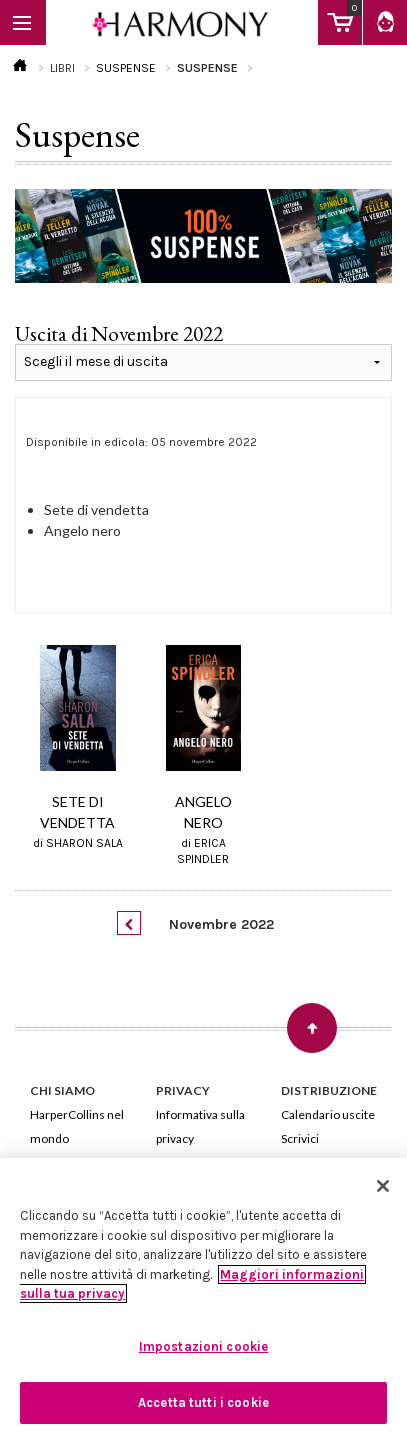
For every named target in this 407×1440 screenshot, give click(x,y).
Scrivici (300, 1138)
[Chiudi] (383, 1186)
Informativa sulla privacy (200, 1126)
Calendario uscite (328, 1114)
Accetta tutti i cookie (203, 1402)
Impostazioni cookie (203, 1346)
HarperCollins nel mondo (77, 1126)
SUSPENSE (126, 68)
